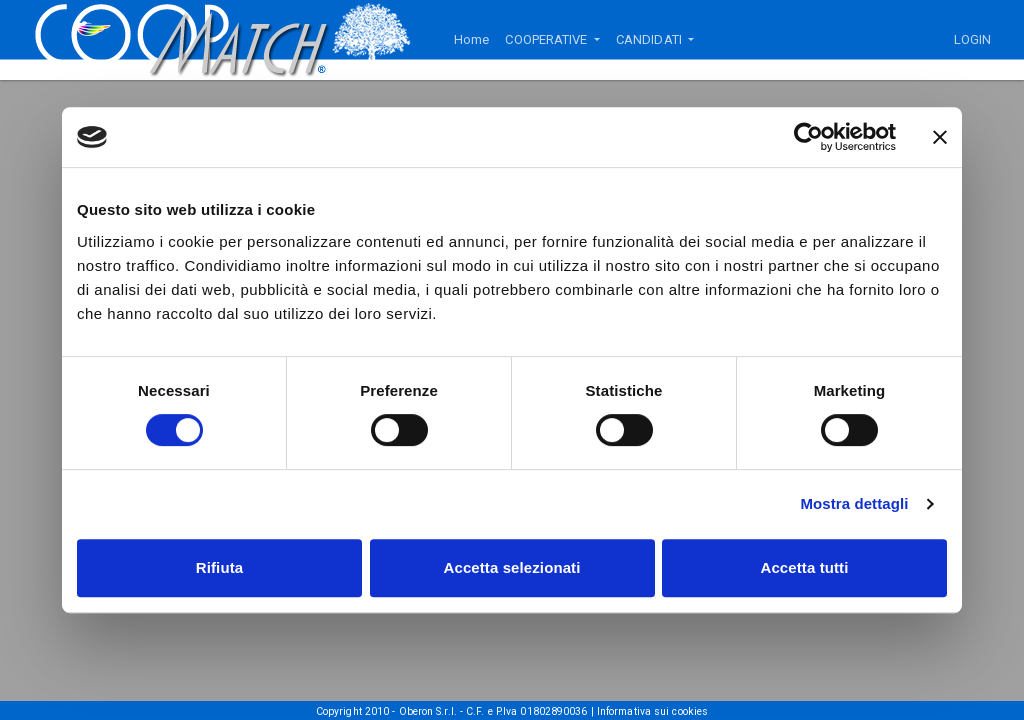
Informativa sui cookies (652, 711)
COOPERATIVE (547, 39)
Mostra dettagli (854, 503)
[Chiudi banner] (940, 137)
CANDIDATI (650, 39)
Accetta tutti (805, 567)
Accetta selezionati (512, 567)
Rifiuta (219, 567)
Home (471, 39)
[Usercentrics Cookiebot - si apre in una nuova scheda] (808, 137)
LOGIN (973, 39)
